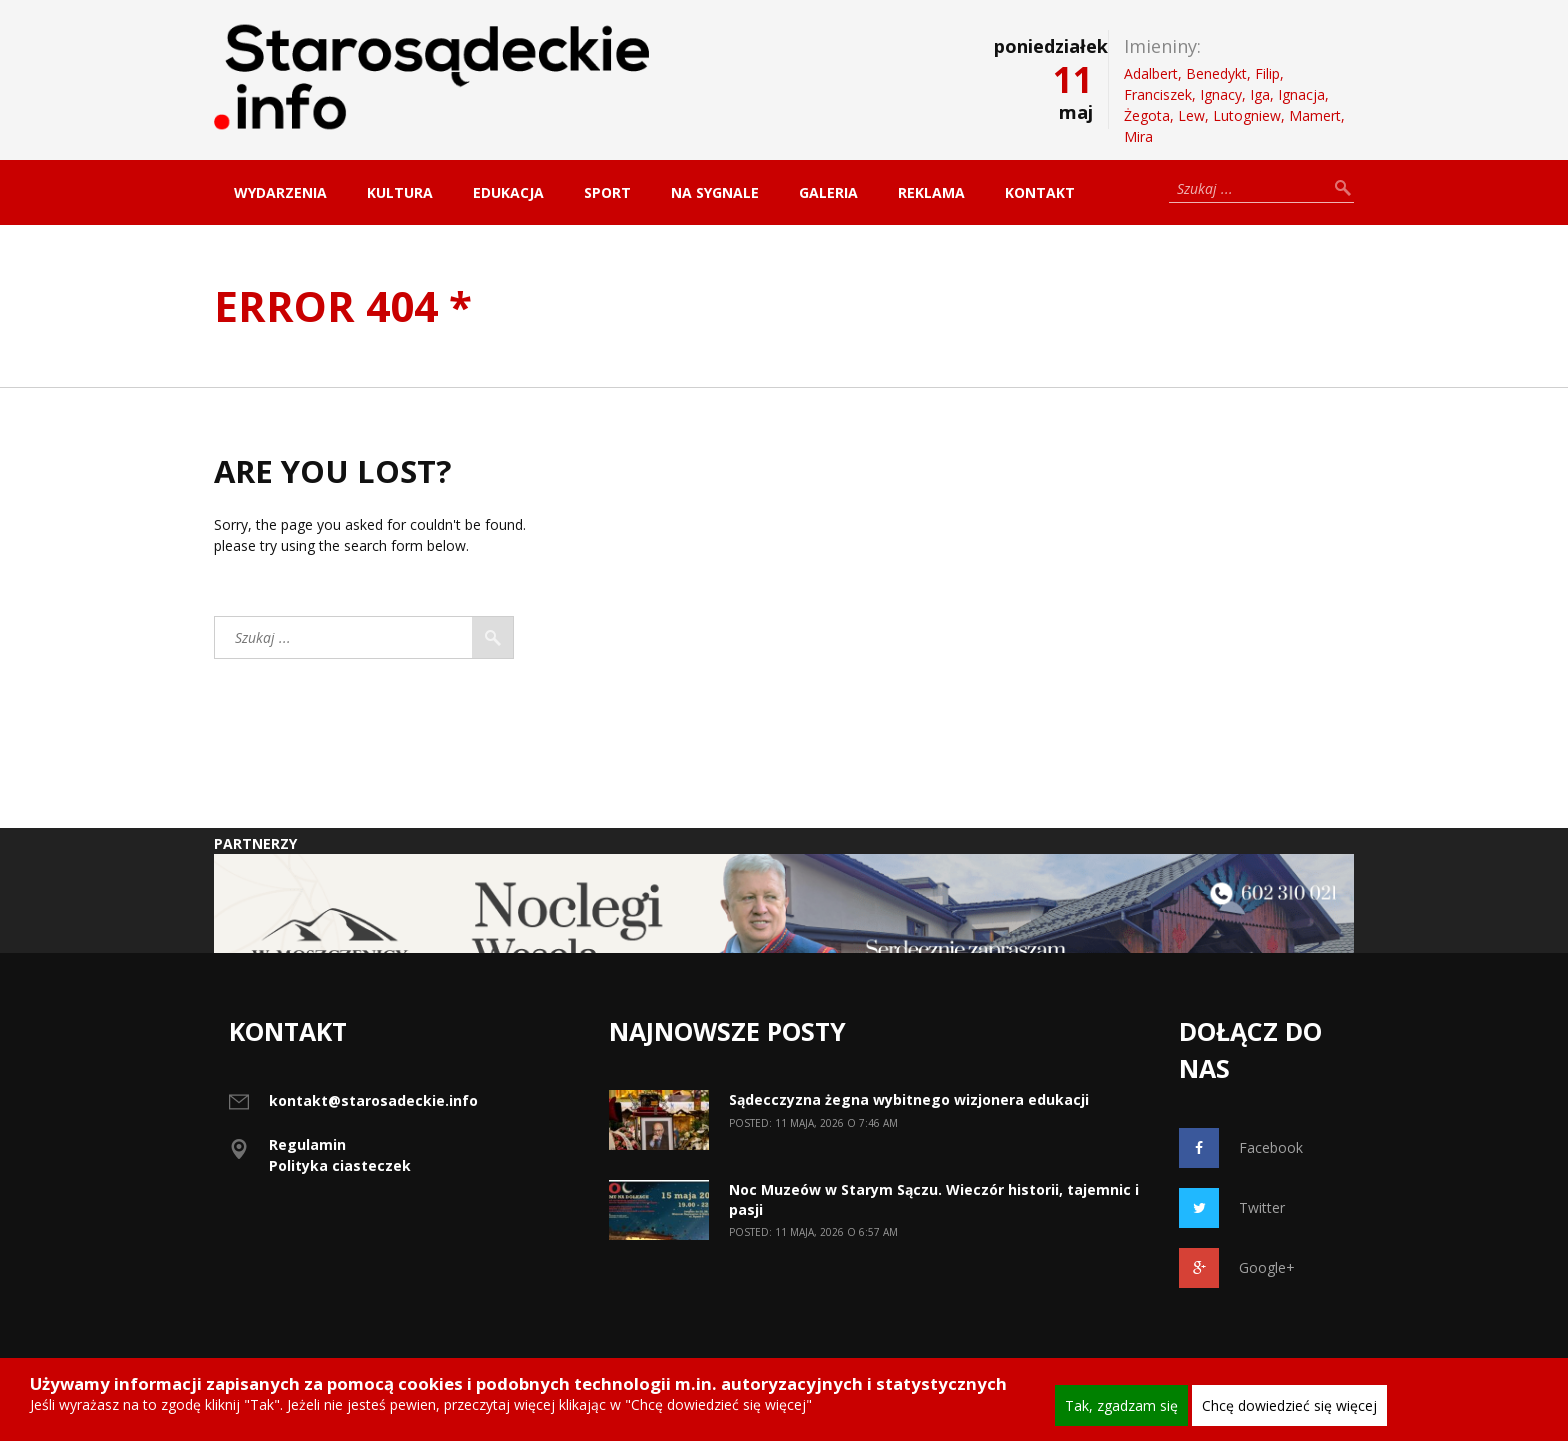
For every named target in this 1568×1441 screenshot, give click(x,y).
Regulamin (307, 1144)
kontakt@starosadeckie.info (373, 1100)
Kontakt (1040, 192)
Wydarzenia (280, 192)
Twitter (1232, 1208)
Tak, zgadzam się (1121, 1405)
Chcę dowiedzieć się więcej (1289, 1405)
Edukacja (508, 192)
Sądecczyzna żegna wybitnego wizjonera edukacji (909, 1099)
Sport (607, 192)
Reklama (931, 192)
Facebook (1241, 1148)
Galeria (828, 192)
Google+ (1237, 1268)
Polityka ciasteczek (340, 1165)
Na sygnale (715, 192)
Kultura (400, 192)
